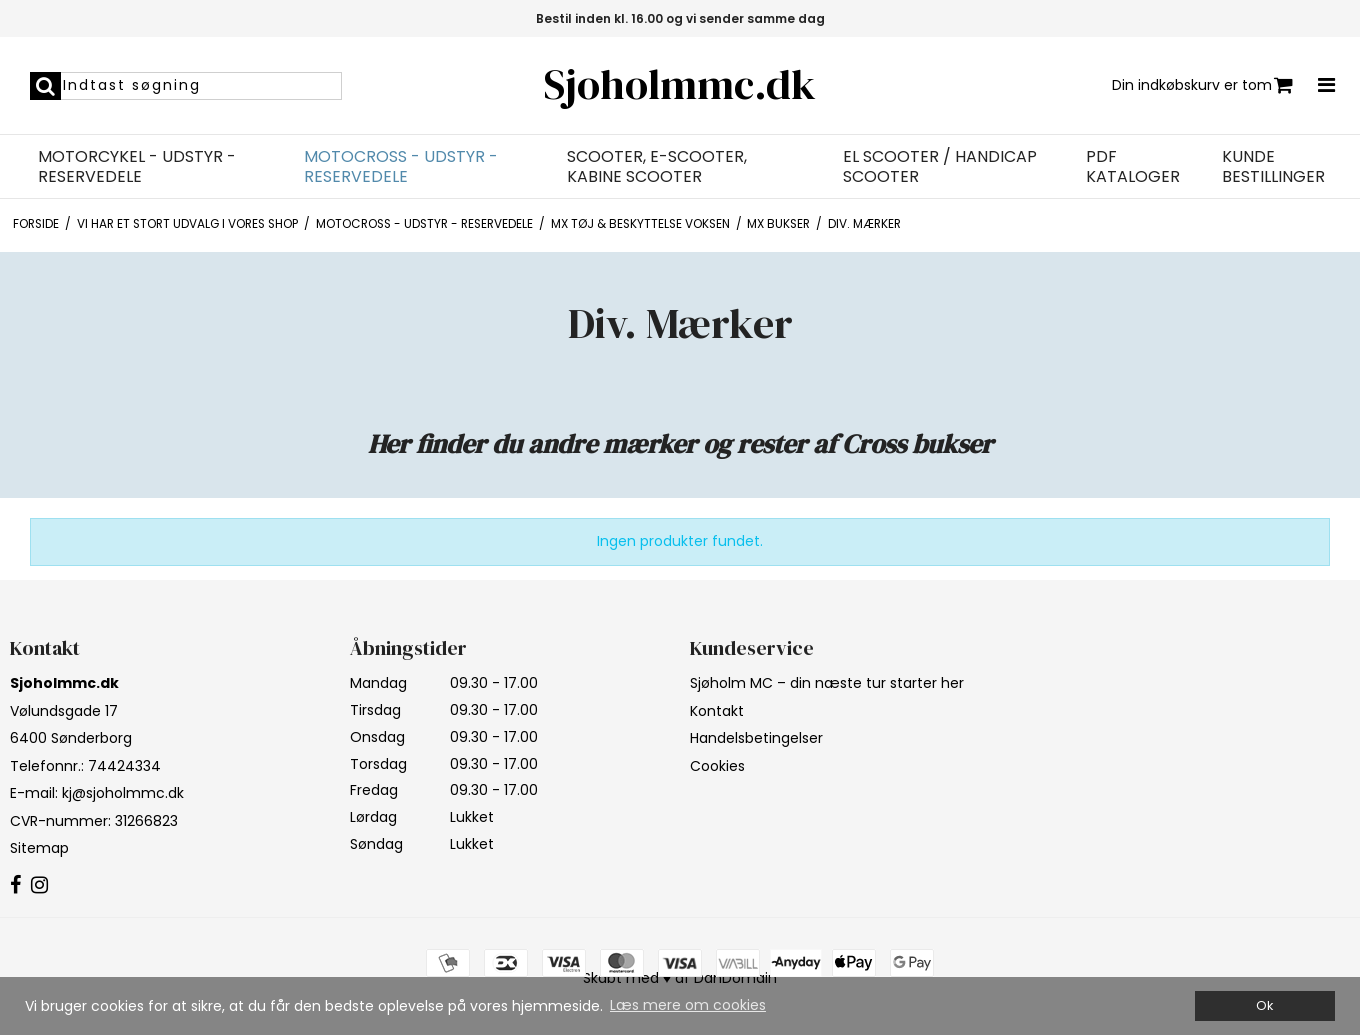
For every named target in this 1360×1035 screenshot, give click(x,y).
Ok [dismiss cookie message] (1264, 1005)
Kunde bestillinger (1273, 167)
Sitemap (39, 848)
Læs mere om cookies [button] (688, 1005)
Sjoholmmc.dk (680, 84)
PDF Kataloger (1133, 167)
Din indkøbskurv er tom (1202, 85)
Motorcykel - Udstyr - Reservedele (137, 167)
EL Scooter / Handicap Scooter (940, 167)
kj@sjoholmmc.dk (123, 793)
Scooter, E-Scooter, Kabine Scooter (657, 167)
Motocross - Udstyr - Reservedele (401, 167)
